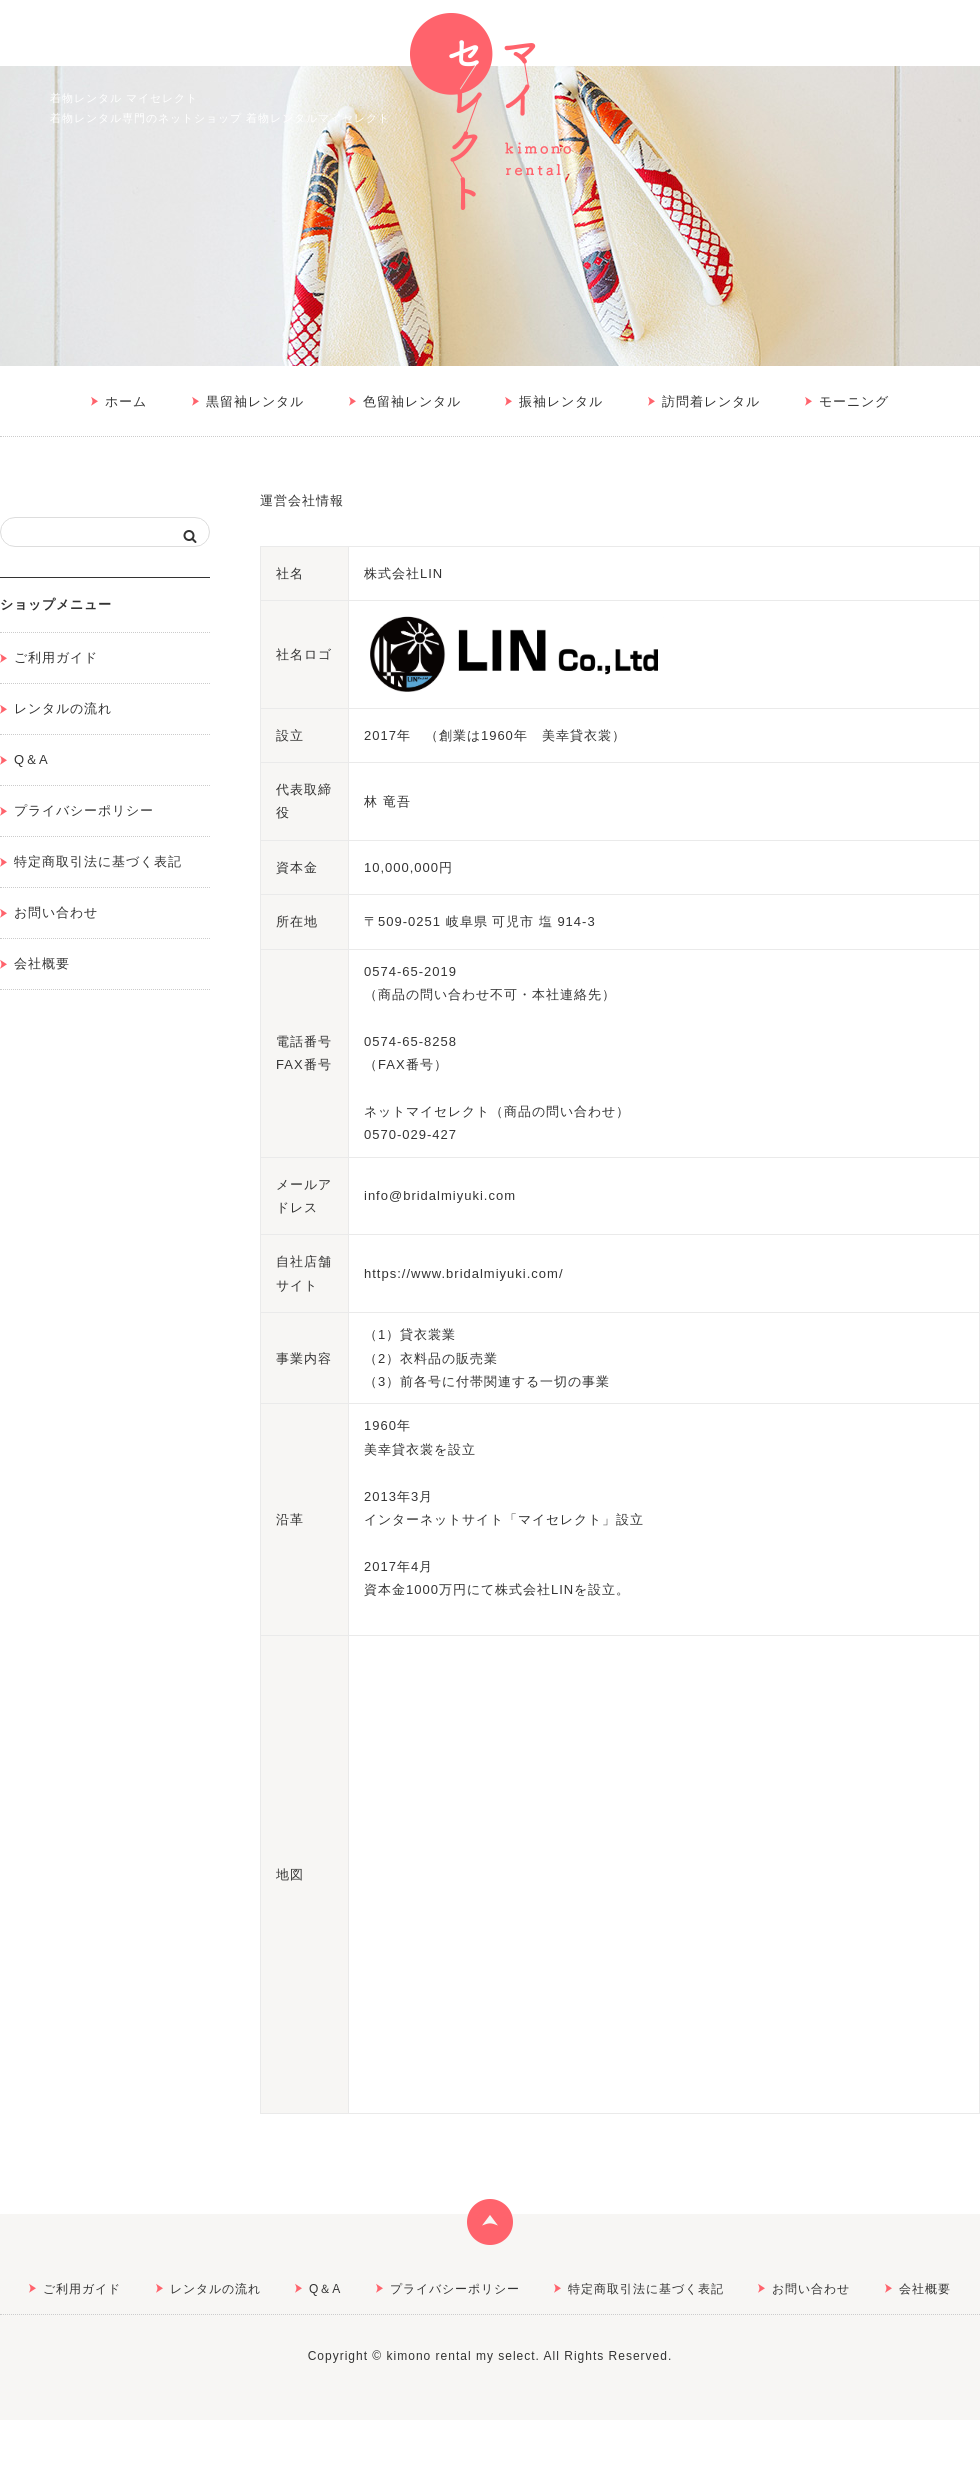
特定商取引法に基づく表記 (98, 861)
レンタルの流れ (63, 708)
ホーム (126, 401)
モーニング (854, 401)
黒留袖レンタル (255, 401)
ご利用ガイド (56, 657)
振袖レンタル (561, 401)
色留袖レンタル (412, 401)
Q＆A (31, 759)
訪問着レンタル (711, 401)
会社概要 (42, 963)
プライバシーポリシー (84, 810)
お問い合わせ (56, 912)
